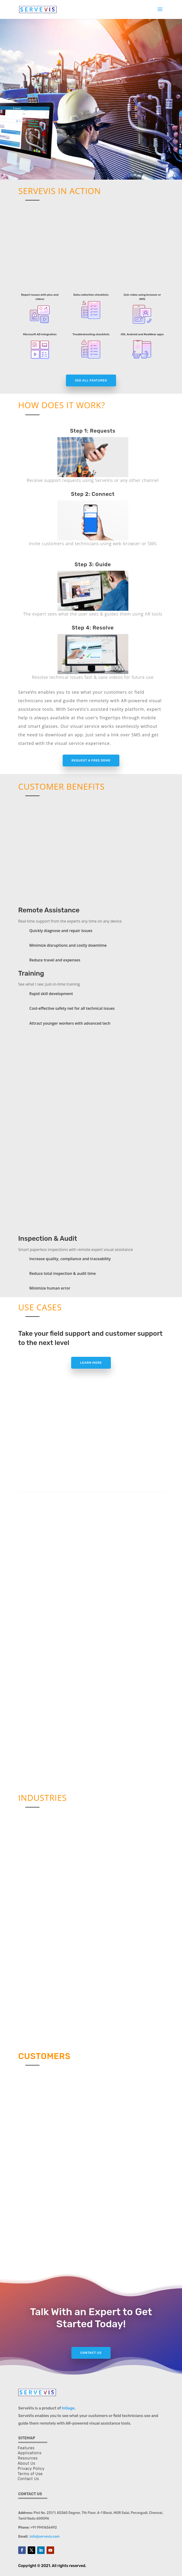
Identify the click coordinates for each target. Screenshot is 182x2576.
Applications (30, 2453)
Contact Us (91, 2352)
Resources (28, 2458)
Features (26, 2448)
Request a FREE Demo (91, 760)
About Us (26, 2463)
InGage (68, 2408)
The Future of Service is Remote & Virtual (90, 57)
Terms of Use (30, 2474)
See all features (91, 380)
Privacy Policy (31, 2468)
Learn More (91, 148)
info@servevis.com (45, 2537)
